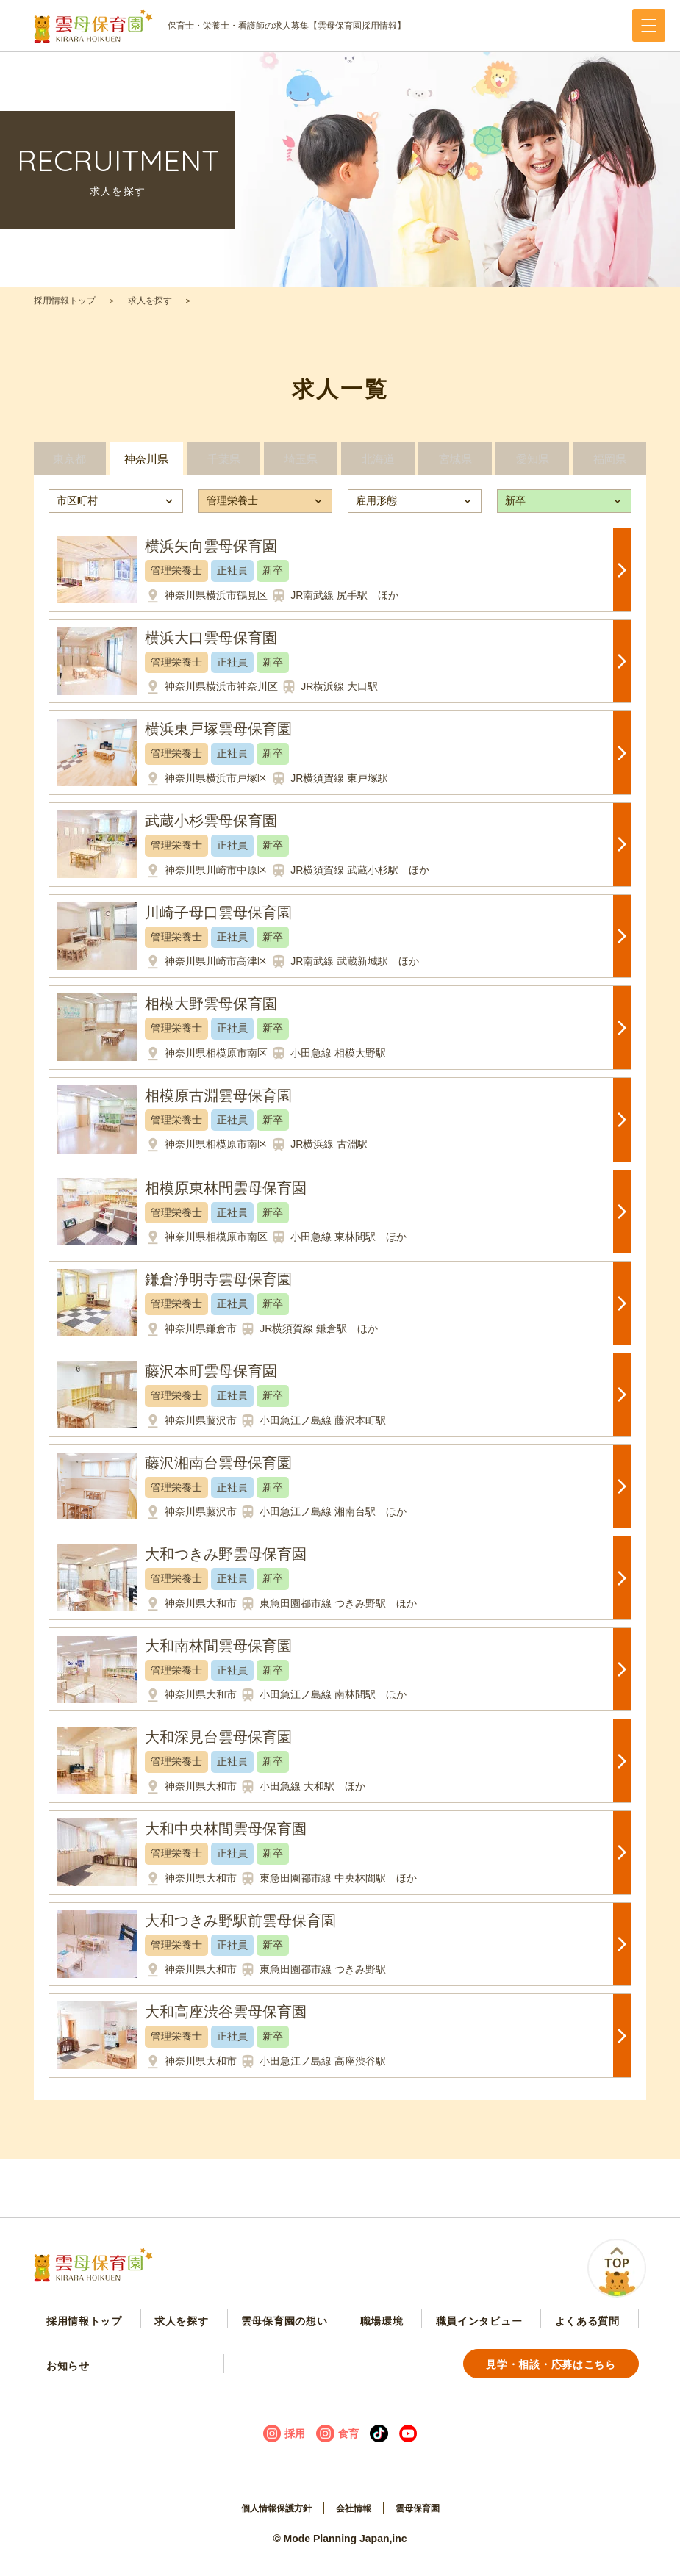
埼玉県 (300, 467)
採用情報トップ (65, 300)
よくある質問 (516, 2333)
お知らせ (591, 2333)
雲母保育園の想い (248, 2333)
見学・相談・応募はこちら (121, 2376)
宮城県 (455, 467)
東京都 (69, 467)
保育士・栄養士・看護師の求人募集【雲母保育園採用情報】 (220, 26)
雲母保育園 (426, 2522)
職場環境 (334, 2333)
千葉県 (223, 467)
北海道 (378, 467)
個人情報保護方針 (270, 2522)
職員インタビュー (420, 2333)
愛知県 (532, 467)
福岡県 (609, 467)
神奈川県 (146, 467)
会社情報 (355, 2522)
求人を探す (150, 300)
